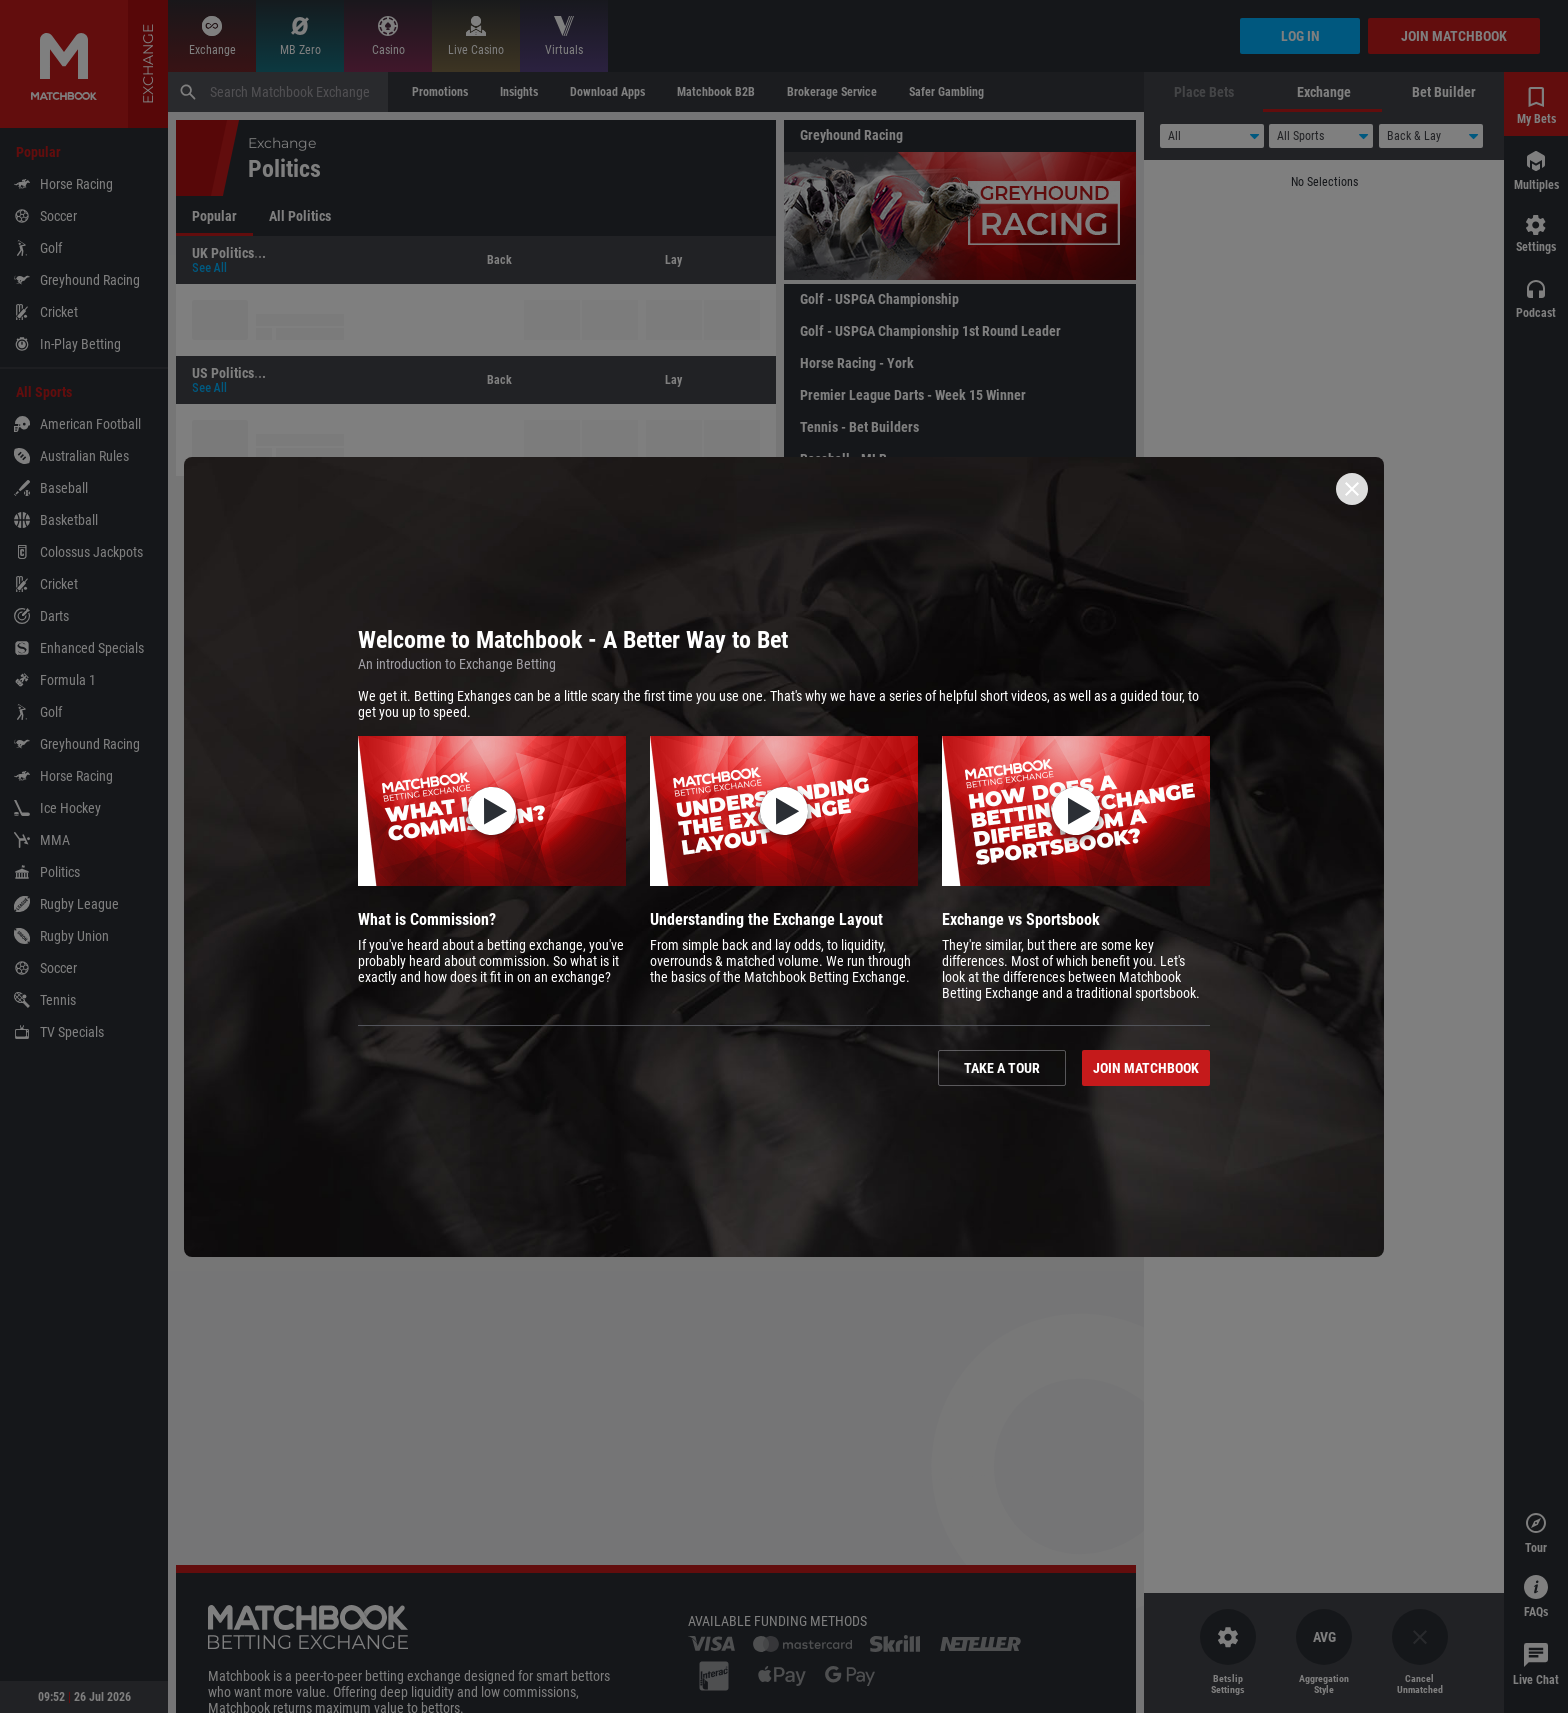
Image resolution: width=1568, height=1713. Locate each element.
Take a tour (1002, 1068)
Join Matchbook (1146, 1068)
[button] (492, 868)
